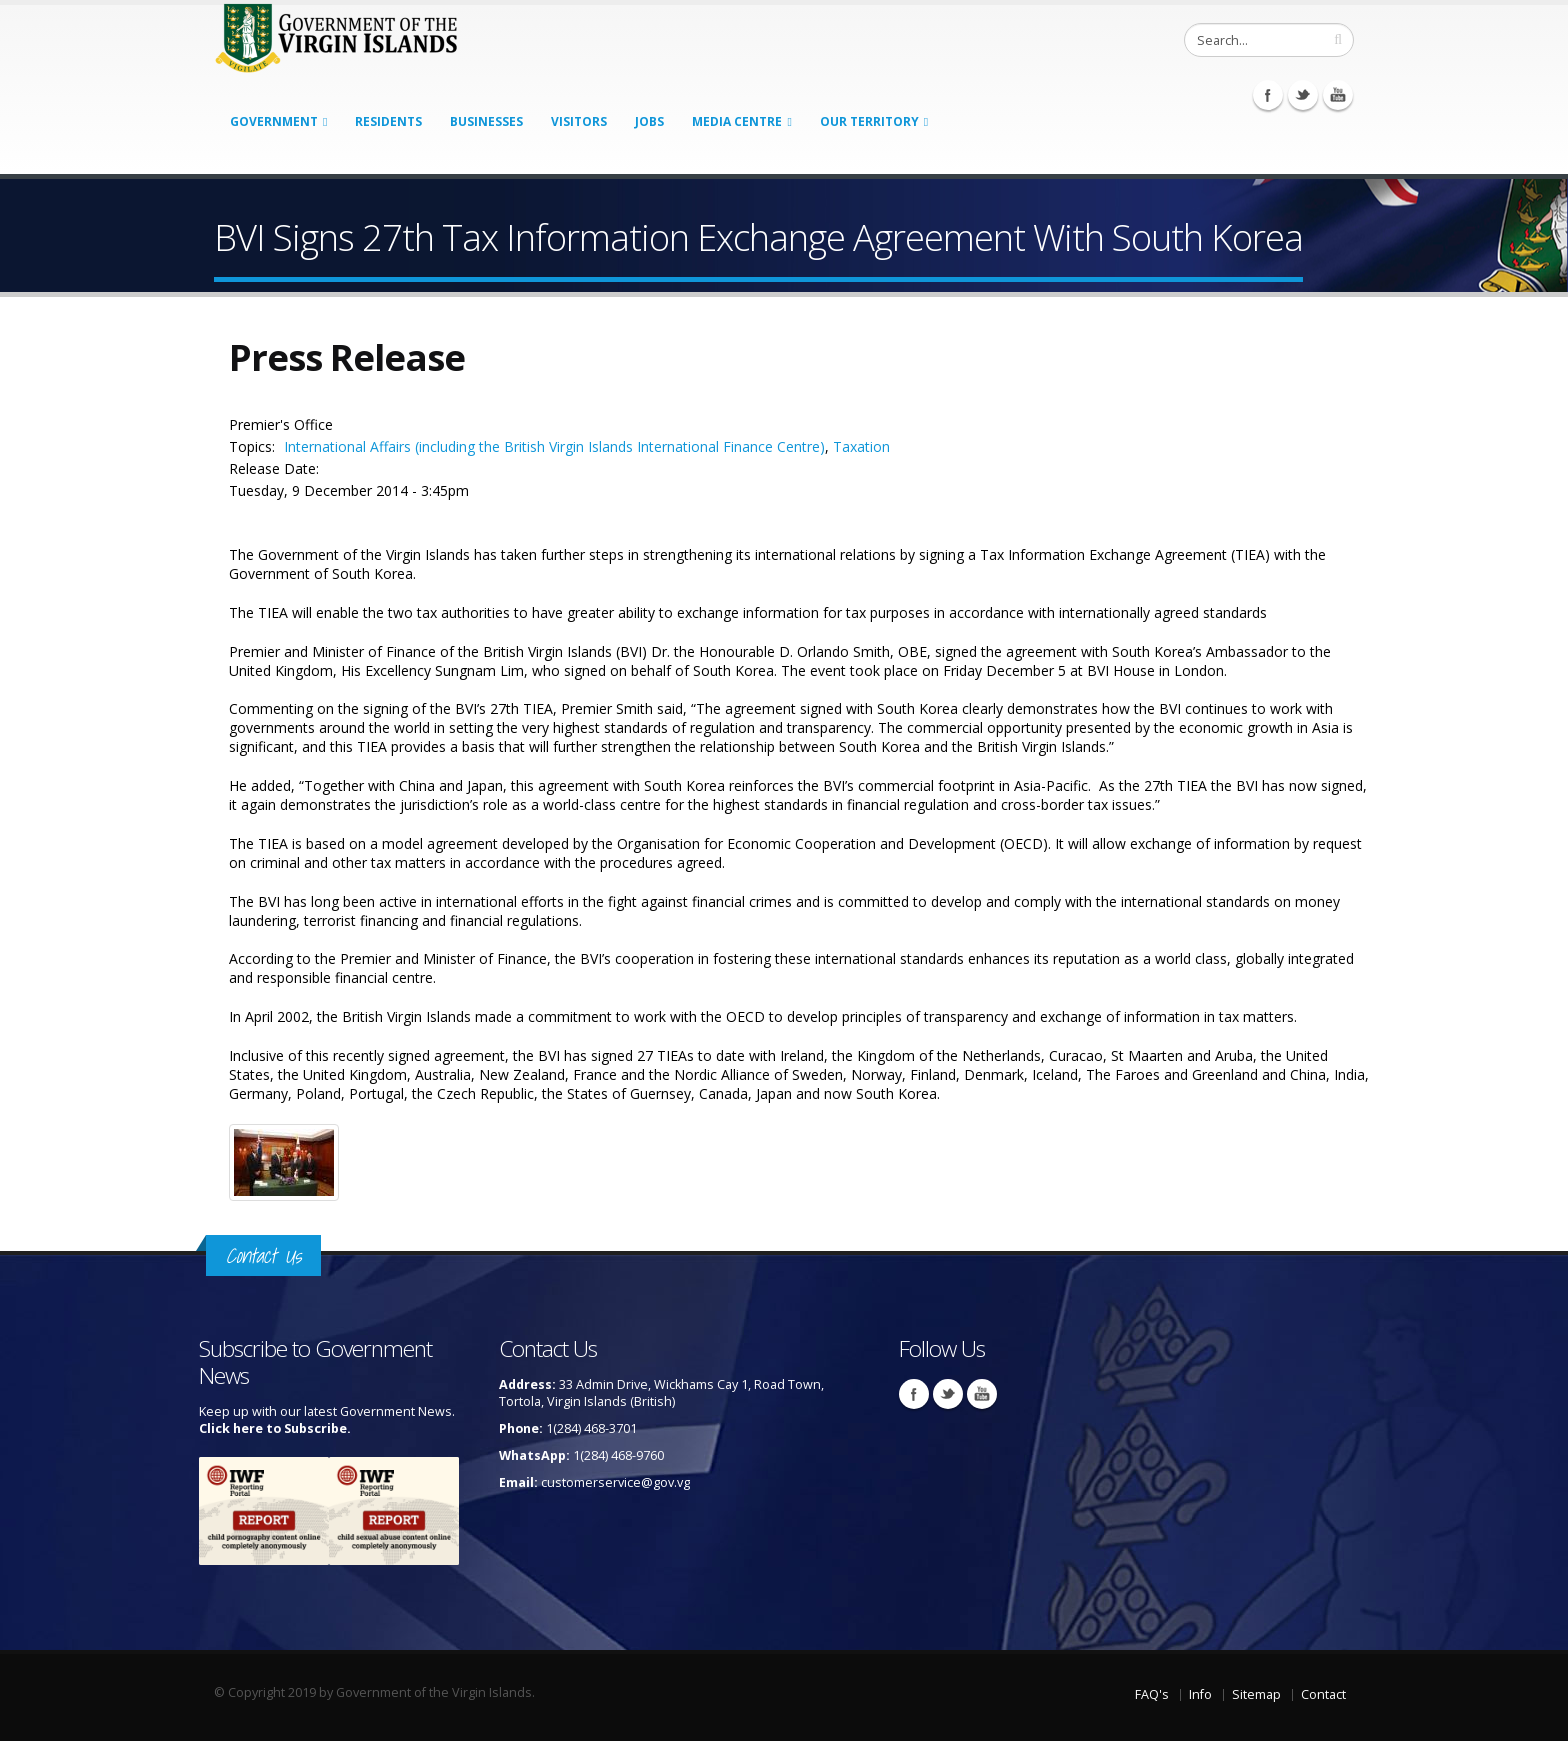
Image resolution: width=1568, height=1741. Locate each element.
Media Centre (737, 121)
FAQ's (1152, 1694)
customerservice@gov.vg (615, 1482)
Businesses (486, 121)
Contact (1323, 1694)
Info (1200, 1694)
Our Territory (869, 121)
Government (274, 121)
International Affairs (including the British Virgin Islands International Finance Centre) (554, 446)
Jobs (649, 121)
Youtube (1338, 95)
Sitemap (1256, 1694)
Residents (388, 121)
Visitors (579, 121)
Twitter (1303, 95)
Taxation (861, 446)
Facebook (1268, 95)
